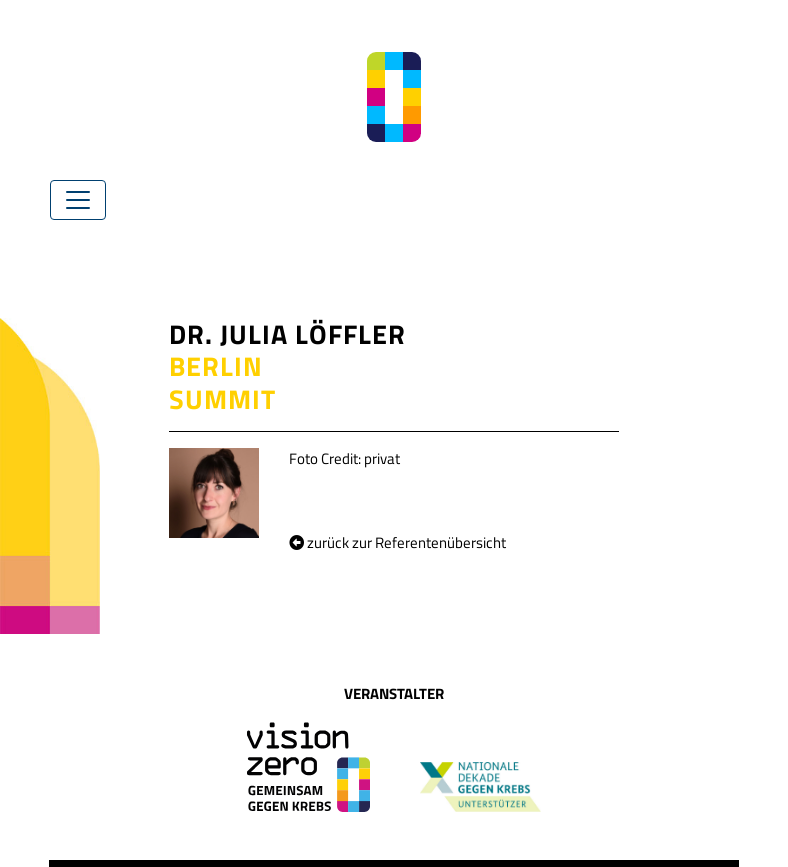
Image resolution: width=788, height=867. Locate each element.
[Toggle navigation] (78, 200)
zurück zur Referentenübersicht (397, 542)
